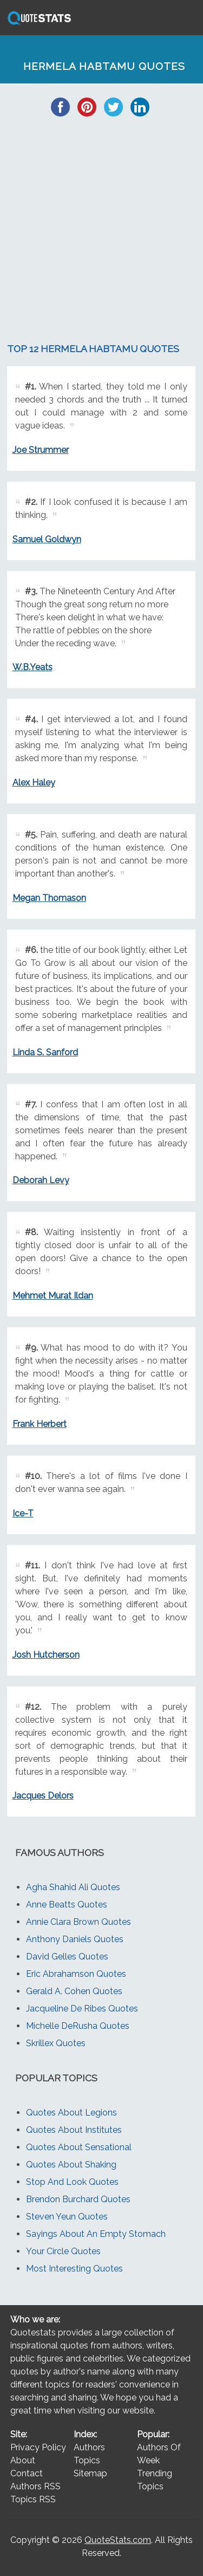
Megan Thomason (49, 898)
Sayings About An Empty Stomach (96, 2234)
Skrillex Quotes (56, 2043)
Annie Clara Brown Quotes (78, 1922)
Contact (26, 2473)
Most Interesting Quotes (74, 2268)
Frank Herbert (39, 1424)
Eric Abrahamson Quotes (76, 1974)
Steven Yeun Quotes (67, 2216)
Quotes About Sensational (79, 2147)
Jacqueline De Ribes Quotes (82, 2008)
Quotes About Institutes (74, 2130)
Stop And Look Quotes (72, 2182)
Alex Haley (33, 782)
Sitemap (90, 2473)
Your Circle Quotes (63, 2251)
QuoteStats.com (117, 2540)
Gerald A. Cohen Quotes (74, 1991)
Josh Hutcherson (46, 1655)
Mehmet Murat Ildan (52, 1295)
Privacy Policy (38, 2447)
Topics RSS (33, 2499)
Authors (89, 2447)
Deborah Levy (40, 1180)
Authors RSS (35, 2486)
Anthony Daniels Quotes (74, 1939)
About (22, 2460)
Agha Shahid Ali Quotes (73, 1887)
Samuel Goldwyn (46, 539)
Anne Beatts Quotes (66, 1904)
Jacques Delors (43, 1795)
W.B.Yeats (32, 667)
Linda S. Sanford (45, 1052)
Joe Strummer (40, 450)
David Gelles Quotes (67, 1956)
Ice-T (23, 1513)
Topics (87, 2460)
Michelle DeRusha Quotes (77, 2026)
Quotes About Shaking (71, 2164)
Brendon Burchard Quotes (78, 2199)
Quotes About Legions (71, 2112)
